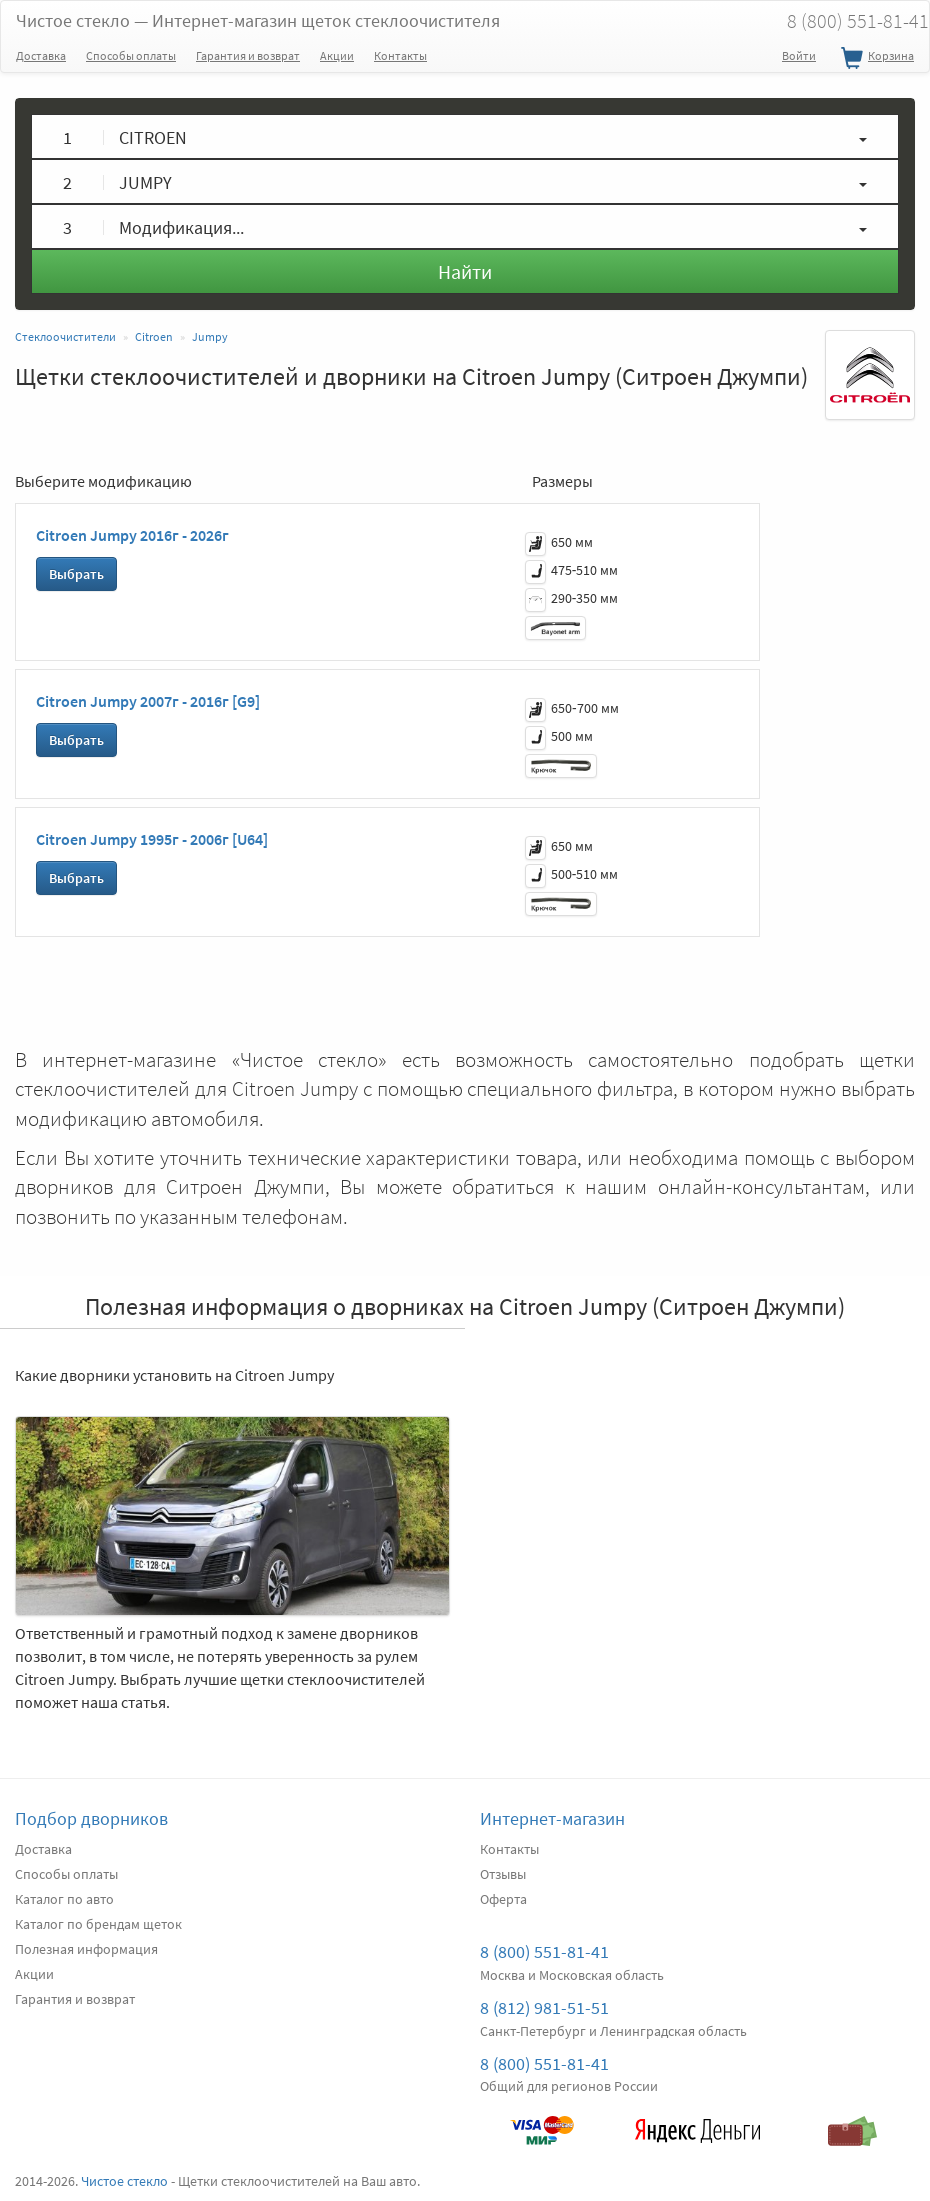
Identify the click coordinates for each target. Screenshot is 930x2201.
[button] (465, 136)
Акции (337, 55)
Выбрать (76, 574)
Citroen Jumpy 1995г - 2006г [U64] (152, 839)
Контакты (400, 55)
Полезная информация (86, 1949)
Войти (799, 55)
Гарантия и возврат (248, 55)
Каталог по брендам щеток (98, 1924)
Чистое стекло (258, 20)
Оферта (503, 1899)
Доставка (41, 55)
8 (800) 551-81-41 (544, 1951)
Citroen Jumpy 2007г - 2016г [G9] (148, 701)
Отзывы (503, 1874)
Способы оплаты (131, 55)
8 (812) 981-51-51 (544, 2007)
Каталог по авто (64, 1899)
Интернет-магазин (552, 1818)
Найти (465, 271)
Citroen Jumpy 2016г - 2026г (132, 535)
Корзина (875, 59)
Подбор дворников (91, 1818)
